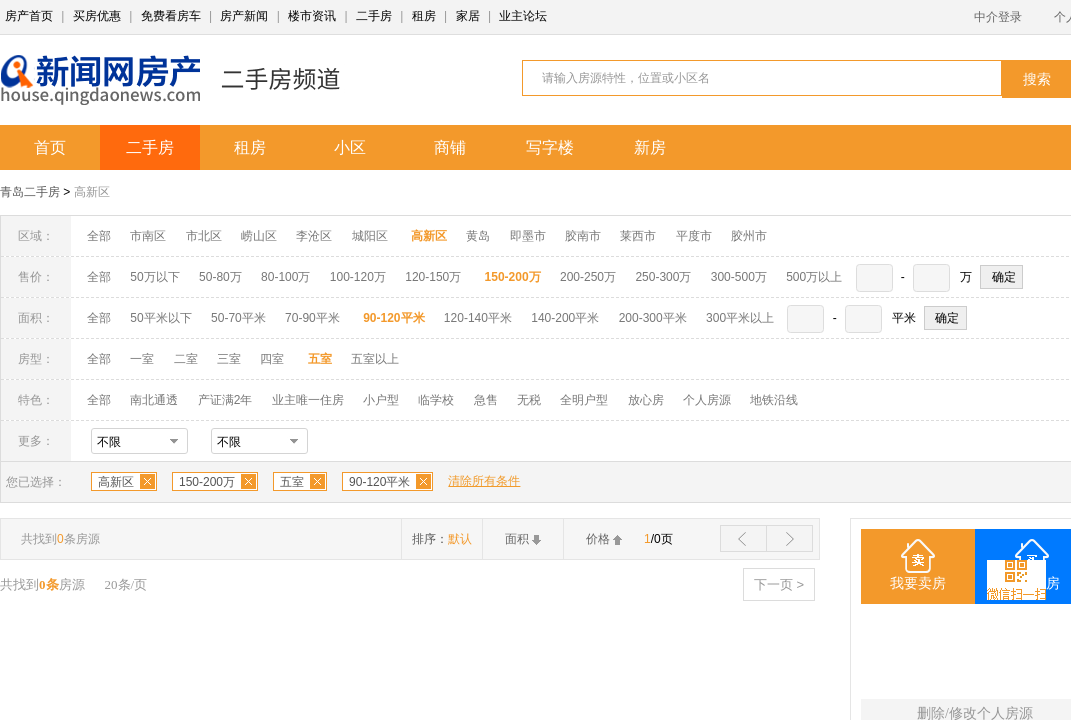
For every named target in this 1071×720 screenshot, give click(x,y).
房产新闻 (244, 16)
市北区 (204, 236)
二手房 (374, 16)
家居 (468, 16)
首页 (50, 147)
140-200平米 (565, 318)
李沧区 (314, 236)
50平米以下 (160, 318)
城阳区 (370, 236)
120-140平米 (478, 318)
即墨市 (528, 236)
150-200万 (207, 482)
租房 (424, 16)
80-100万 (285, 277)
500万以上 (814, 277)
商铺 (450, 147)
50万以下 (154, 277)
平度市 (694, 236)
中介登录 (998, 17)
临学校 (436, 400)
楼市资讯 (312, 16)
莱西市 (638, 236)
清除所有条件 (484, 481)
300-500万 (739, 277)
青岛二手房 (30, 192)
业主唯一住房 (308, 400)
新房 (650, 147)
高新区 (92, 192)
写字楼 (550, 147)
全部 (99, 236)
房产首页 (29, 16)
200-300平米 (653, 318)
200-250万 (588, 277)
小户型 (381, 400)
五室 (292, 482)
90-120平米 (379, 482)
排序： (442, 539)
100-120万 (358, 277)
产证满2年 (225, 400)
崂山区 (259, 236)
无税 (529, 400)
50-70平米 (238, 318)
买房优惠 (97, 16)
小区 (350, 147)
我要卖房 (918, 583)
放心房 (646, 400)
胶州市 (749, 236)
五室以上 (375, 359)
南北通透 (154, 400)
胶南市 (583, 236)
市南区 (148, 236)
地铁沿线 (774, 400)
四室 (272, 359)
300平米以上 (740, 318)
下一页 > (779, 584)
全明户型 (584, 400)
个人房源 (707, 400)
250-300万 (663, 277)
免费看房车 (171, 16)
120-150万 (433, 277)
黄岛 (478, 236)
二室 (187, 359)
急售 (486, 400)
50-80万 (220, 277)
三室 (229, 359)
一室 (142, 359)
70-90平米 (312, 318)
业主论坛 (523, 16)
